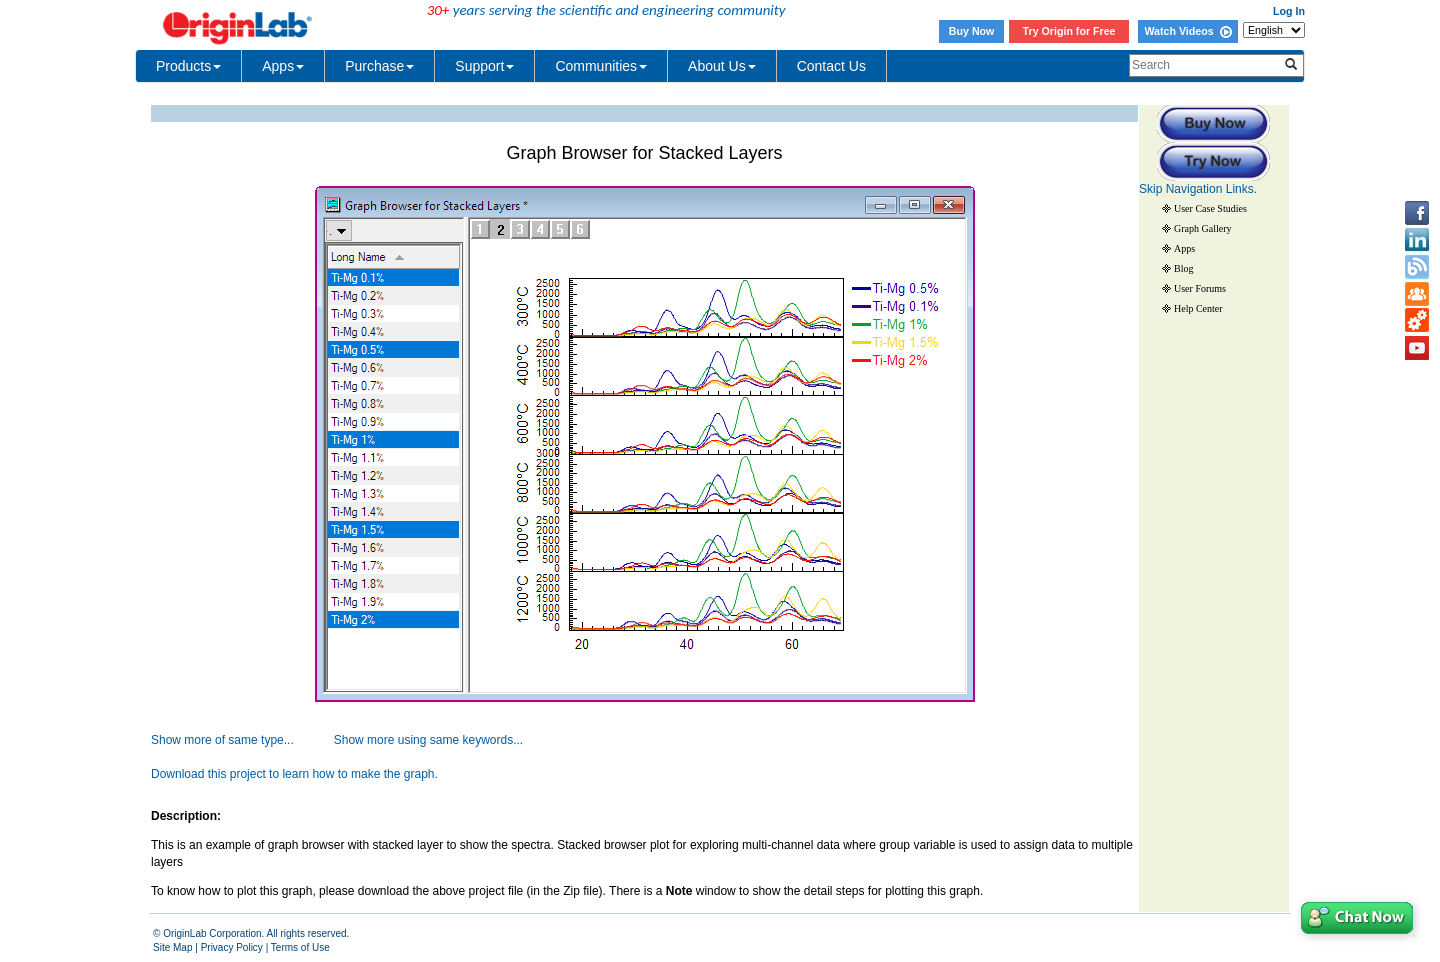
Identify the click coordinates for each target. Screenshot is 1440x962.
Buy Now (972, 31)
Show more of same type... (222, 740)
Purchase (379, 66)
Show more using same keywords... (428, 740)
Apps (283, 66)
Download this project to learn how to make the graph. (294, 774)
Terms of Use (300, 947)
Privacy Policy (232, 947)
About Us (722, 66)
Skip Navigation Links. (1198, 189)
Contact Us (831, 66)
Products (188, 66)
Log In (1289, 11)
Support (484, 66)
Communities (601, 66)
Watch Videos (1187, 31)
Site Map (172, 947)
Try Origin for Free (1069, 31)
